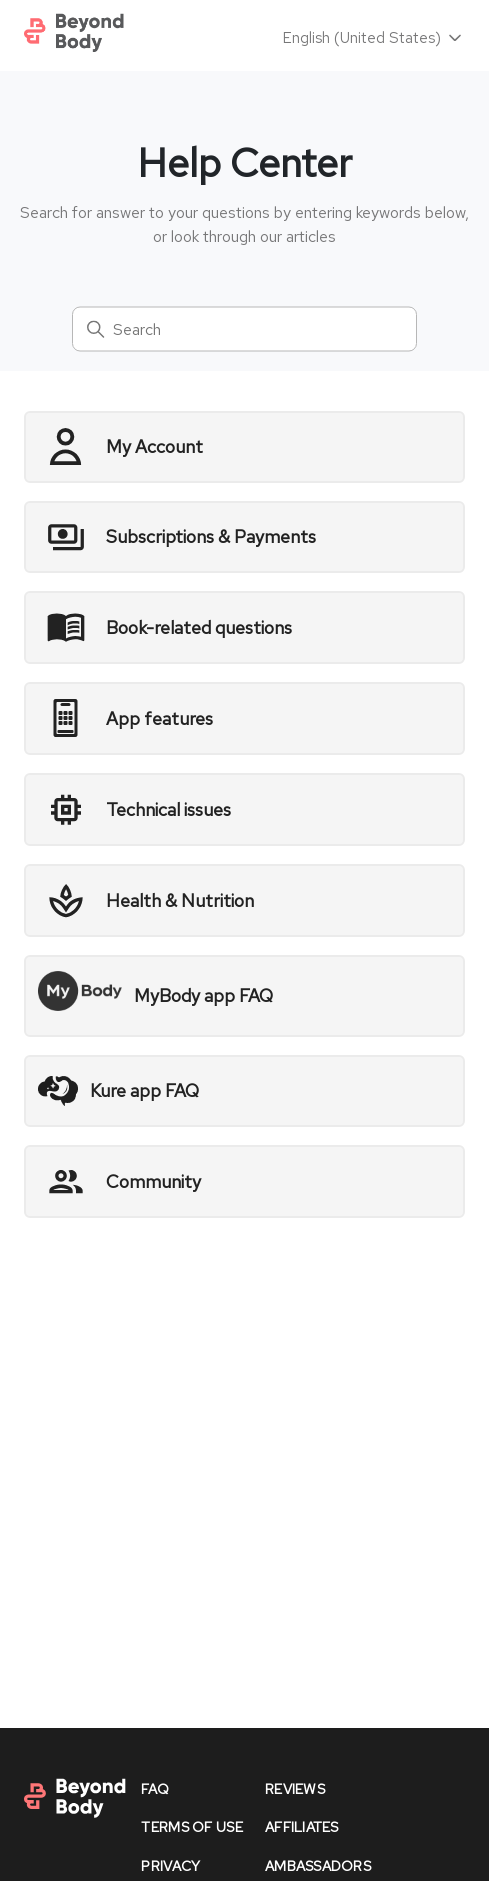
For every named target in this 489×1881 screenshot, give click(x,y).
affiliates (302, 1827)
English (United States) (374, 38)
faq (155, 1789)
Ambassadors (318, 1866)
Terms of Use (191, 1827)
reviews (295, 1789)
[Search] (244, 329)
